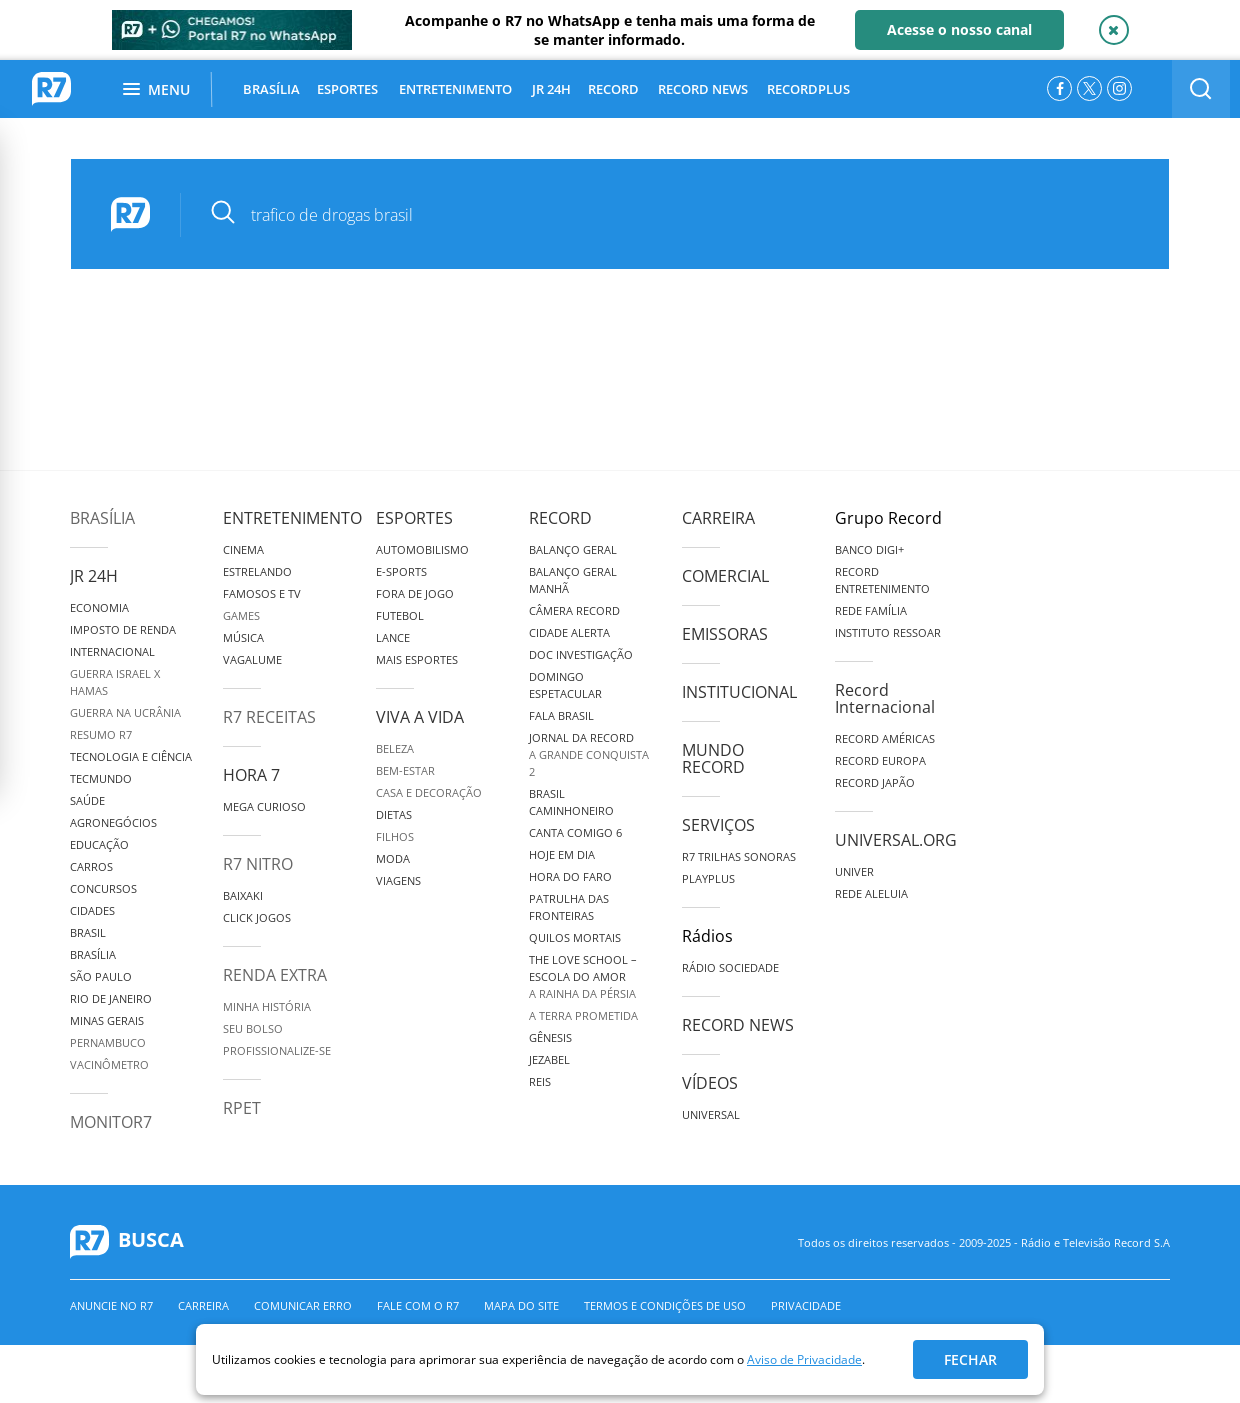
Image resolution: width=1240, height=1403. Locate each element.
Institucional (739, 692)
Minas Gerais (107, 1020)
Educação (99, 844)
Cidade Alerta (569, 632)
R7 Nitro (258, 864)
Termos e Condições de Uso (665, 1305)
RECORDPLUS (808, 89)
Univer (854, 871)
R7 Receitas (269, 717)
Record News (738, 1025)
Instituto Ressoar (888, 632)
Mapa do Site (521, 1305)
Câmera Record (574, 610)
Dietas (394, 814)
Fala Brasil (561, 715)
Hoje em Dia (562, 854)
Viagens (398, 880)
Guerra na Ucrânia (125, 712)
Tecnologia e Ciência (131, 756)
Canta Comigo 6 (575, 832)
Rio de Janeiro (111, 998)
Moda (393, 858)
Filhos (395, 836)
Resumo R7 (101, 734)
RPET (242, 1108)
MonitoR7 (111, 1122)
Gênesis (550, 1037)
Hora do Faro (570, 876)
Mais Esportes (417, 659)
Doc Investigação (581, 654)
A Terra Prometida (583, 1015)
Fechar (970, 1359)
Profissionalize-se (277, 1050)
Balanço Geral (573, 549)
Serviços (718, 825)
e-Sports (401, 571)
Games (241, 615)
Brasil (88, 932)
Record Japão (875, 782)
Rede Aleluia (871, 893)
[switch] (1201, 89)
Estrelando (257, 571)
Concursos (103, 888)
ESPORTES (347, 89)
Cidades (92, 910)
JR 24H (551, 89)
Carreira (718, 518)
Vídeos (710, 1083)
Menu (156, 89)
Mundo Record (713, 758)
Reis (540, 1081)
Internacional (112, 651)
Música (243, 637)
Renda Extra (275, 975)
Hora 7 (251, 775)
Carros (91, 866)
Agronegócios (113, 822)
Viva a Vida (420, 717)
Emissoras (725, 634)
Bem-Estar (405, 770)
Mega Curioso (264, 806)
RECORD (613, 89)
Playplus (708, 878)
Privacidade (806, 1305)
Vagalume (252, 659)
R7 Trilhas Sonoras (739, 856)
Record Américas (885, 738)
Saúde (87, 800)
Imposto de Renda (123, 629)
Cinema (243, 549)
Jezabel (549, 1059)
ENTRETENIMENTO (455, 89)
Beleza (395, 748)
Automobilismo (422, 549)
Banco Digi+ (869, 549)
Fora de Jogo (415, 593)
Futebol (400, 615)
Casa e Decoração (429, 792)
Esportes (414, 518)
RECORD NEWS (703, 89)
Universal (711, 1114)
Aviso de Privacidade (804, 1359)
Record (560, 518)
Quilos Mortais (575, 937)
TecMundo (101, 778)
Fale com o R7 (418, 1305)
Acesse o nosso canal (959, 29)
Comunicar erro (303, 1305)
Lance (393, 637)
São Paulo (101, 976)
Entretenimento (292, 518)
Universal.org (896, 840)
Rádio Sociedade (730, 967)
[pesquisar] (660, 215)
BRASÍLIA (271, 89)
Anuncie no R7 (111, 1305)
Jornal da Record (581, 737)
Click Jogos (257, 917)
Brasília (102, 518)
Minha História (267, 1006)
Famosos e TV (262, 593)
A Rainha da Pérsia (582, 993)
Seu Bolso (253, 1028)
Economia (99, 607)
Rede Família (871, 610)
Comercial (725, 576)
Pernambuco (108, 1042)
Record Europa (880, 760)
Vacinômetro (109, 1064)
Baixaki (243, 895)
